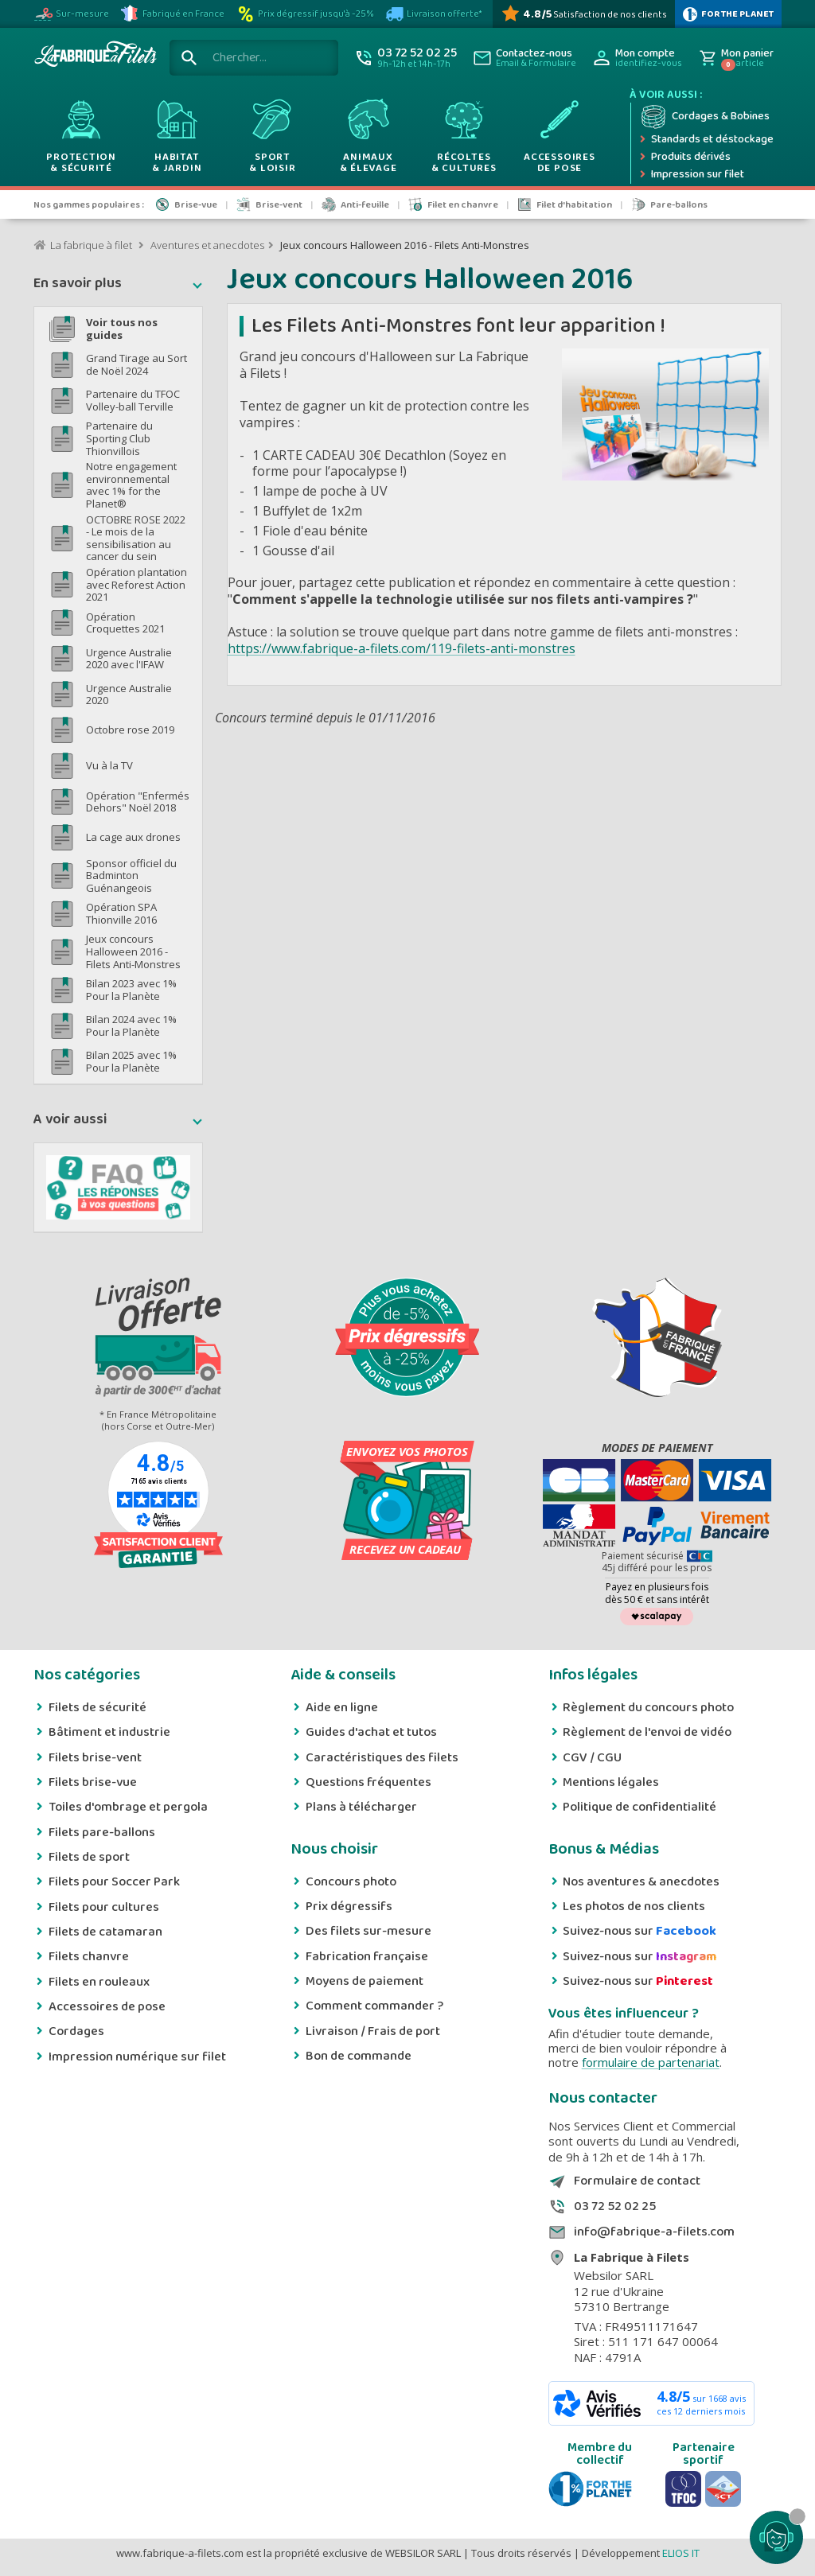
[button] (118, 285)
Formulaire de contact (637, 2181)
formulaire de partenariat (650, 2062)
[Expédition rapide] (706, 140)
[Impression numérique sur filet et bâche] (706, 175)
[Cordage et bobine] (706, 117)
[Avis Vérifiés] (584, 14)
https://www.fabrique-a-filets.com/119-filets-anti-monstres (401, 648)
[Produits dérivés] (706, 157)
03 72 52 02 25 (615, 2207)
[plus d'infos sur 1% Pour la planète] (728, 14)
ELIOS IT (681, 2553)
